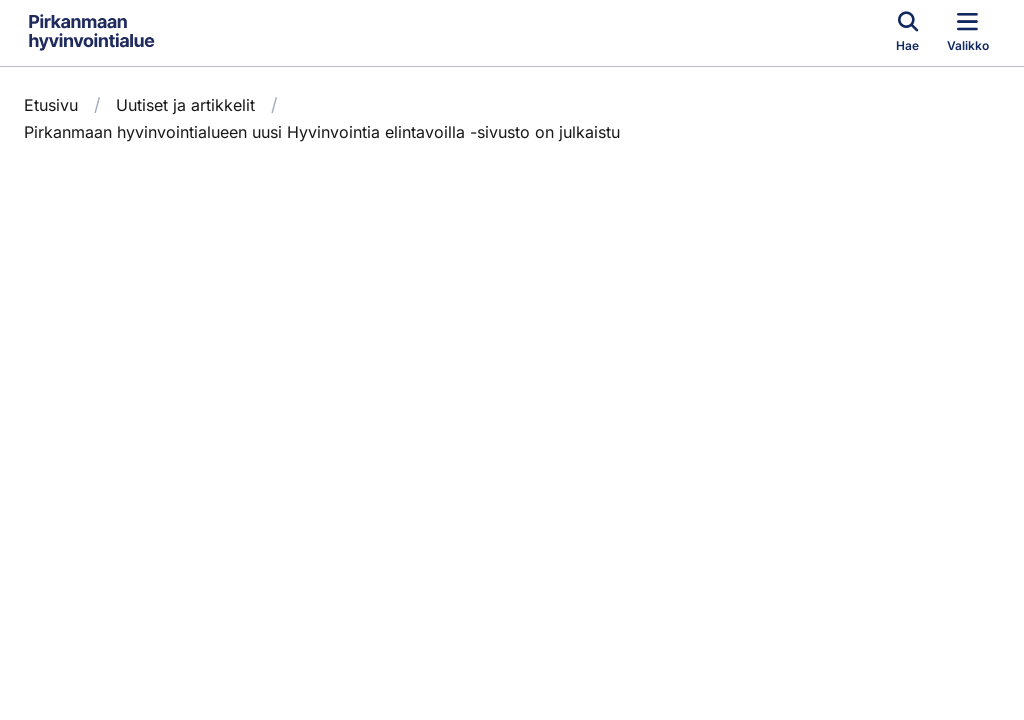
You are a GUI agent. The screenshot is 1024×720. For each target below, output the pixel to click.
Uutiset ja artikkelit (185, 105)
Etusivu (51, 105)
